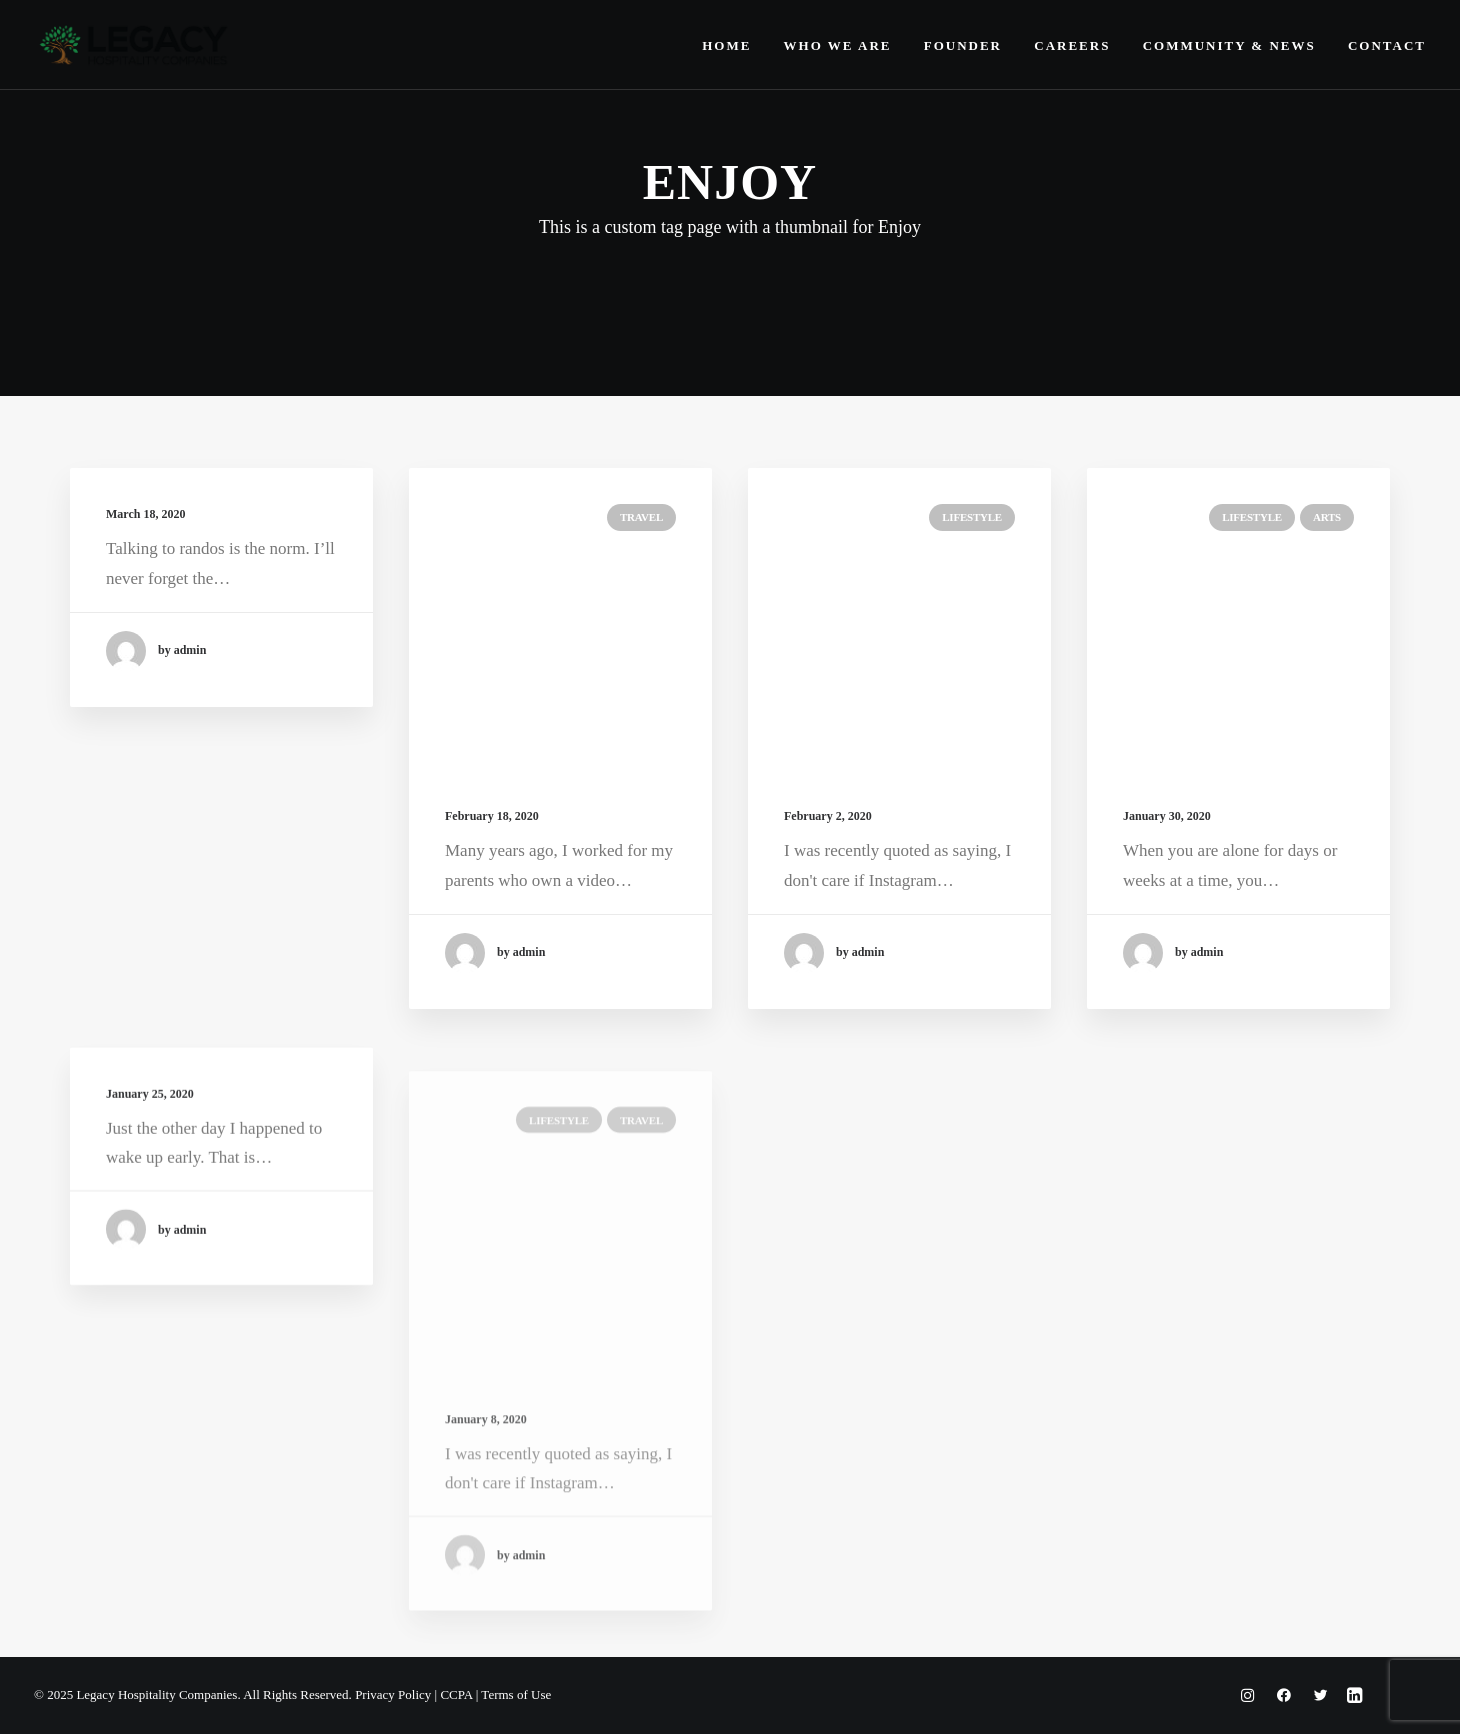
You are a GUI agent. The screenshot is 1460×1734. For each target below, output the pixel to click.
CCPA (456, 1694)
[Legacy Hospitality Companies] (134, 45)
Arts (1327, 523)
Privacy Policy (393, 1694)
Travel (641, 517)
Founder (963, 45)
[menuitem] (733, 45)
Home (726, 45)
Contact (1387, 45)
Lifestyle (972, 517)
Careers (1072, 45)
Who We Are (838, 45)
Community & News (1229, 45)
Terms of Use (516, 1694)
